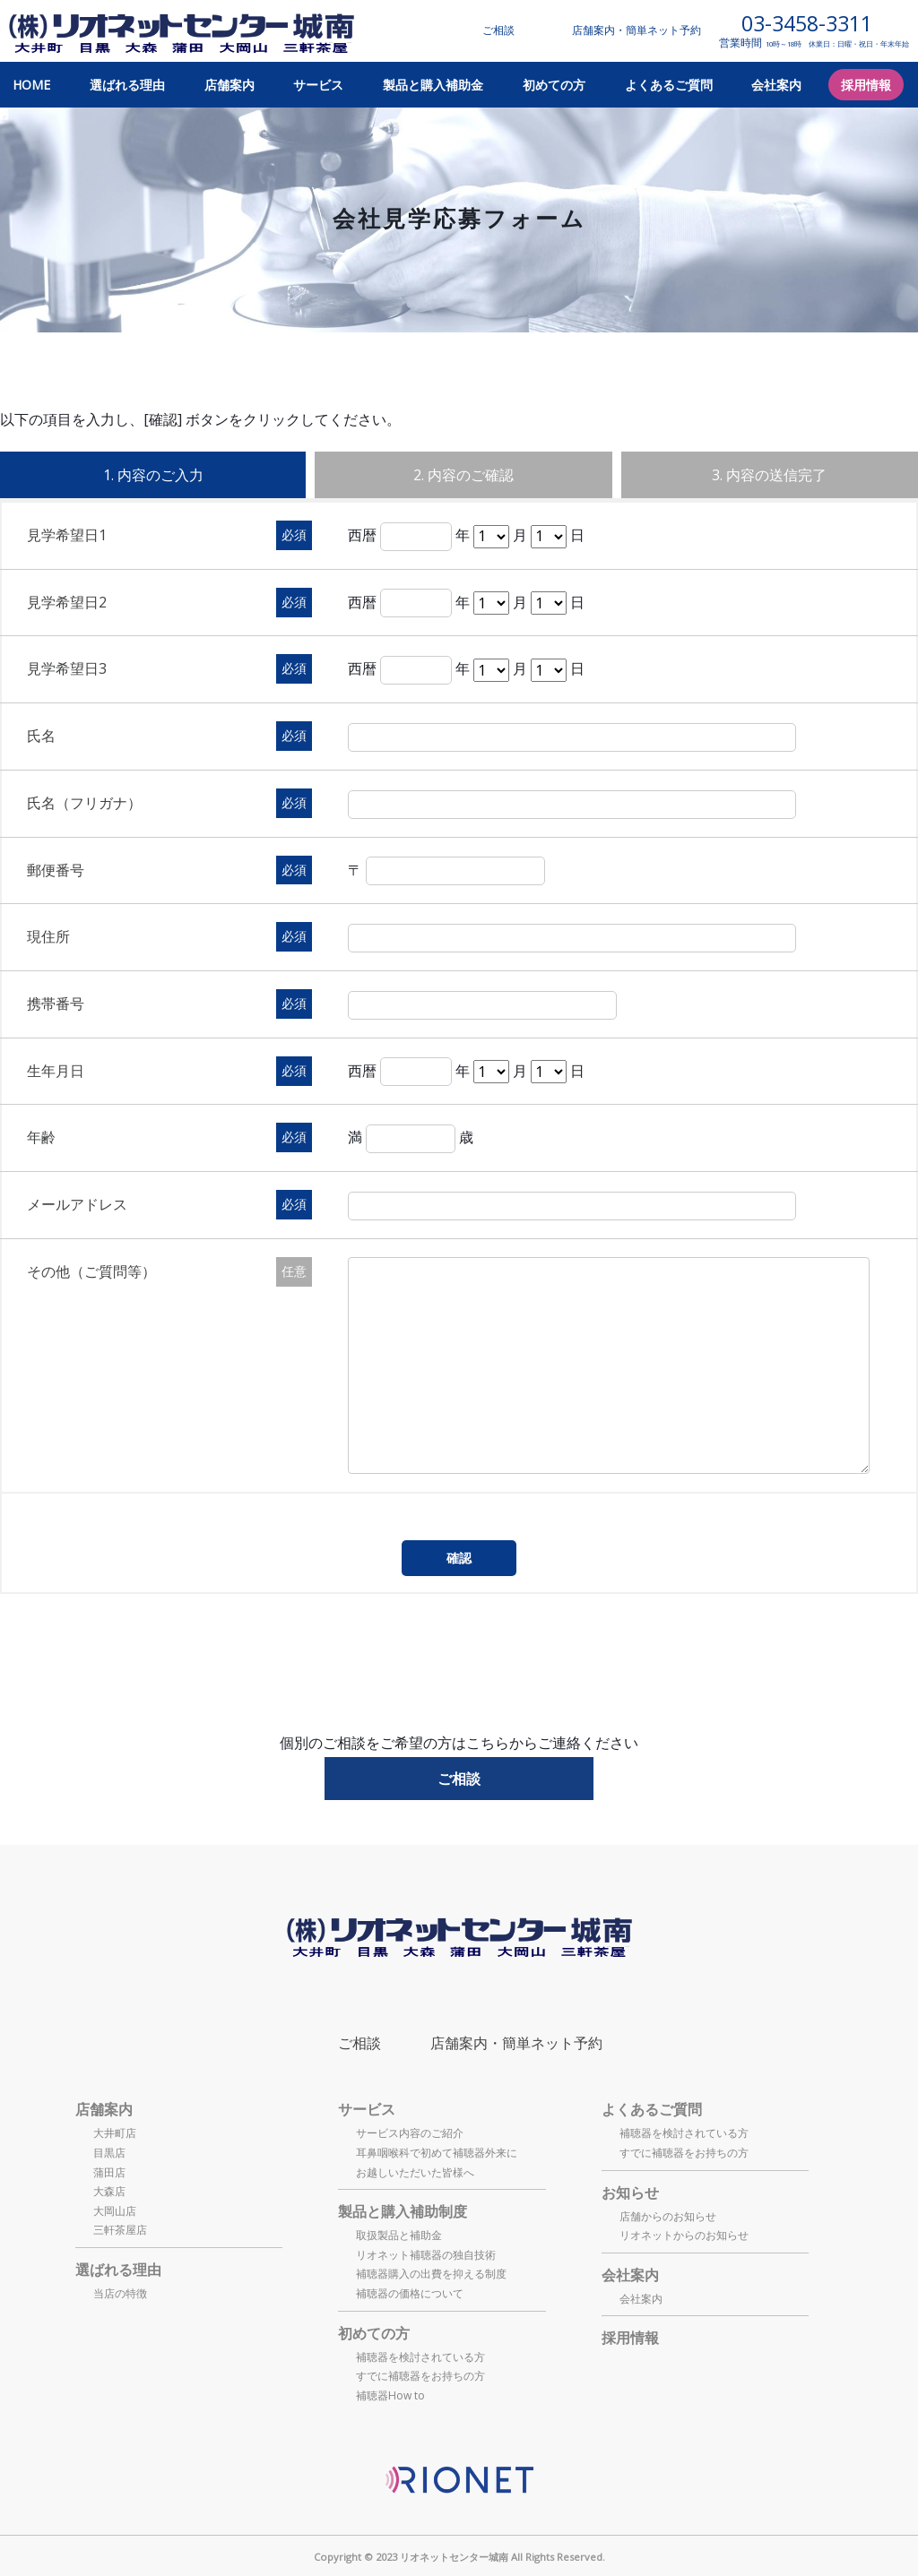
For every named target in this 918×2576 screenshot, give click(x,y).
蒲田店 (109, 2172)
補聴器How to (390, 2395)
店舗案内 (229, 84)
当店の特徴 (120, 2293)
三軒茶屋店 (120, 2229)
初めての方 (554, 84)
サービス (318, 84)
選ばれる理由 (127, 84)
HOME (31, 84)
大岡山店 (114, 2210)
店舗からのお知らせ (667, 2216)
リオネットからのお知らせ (684, 2235)
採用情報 (866, 84)
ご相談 (498, 30)
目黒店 (109, 2152)
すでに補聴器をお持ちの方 (420, 2375)
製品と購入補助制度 (402, 2211)
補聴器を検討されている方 (420, 2357)
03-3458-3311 (806, 23)
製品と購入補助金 (433, 84)
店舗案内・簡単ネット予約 (636, 30)
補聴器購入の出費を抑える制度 (431, 2273)
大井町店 (114, 2133)
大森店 (109, 2191)
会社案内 (776, 84)
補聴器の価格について (409, 2293)
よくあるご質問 (669, 84)
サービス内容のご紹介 (409, 2133)
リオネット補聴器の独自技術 (426, 2254)
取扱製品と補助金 (399, 2235)
